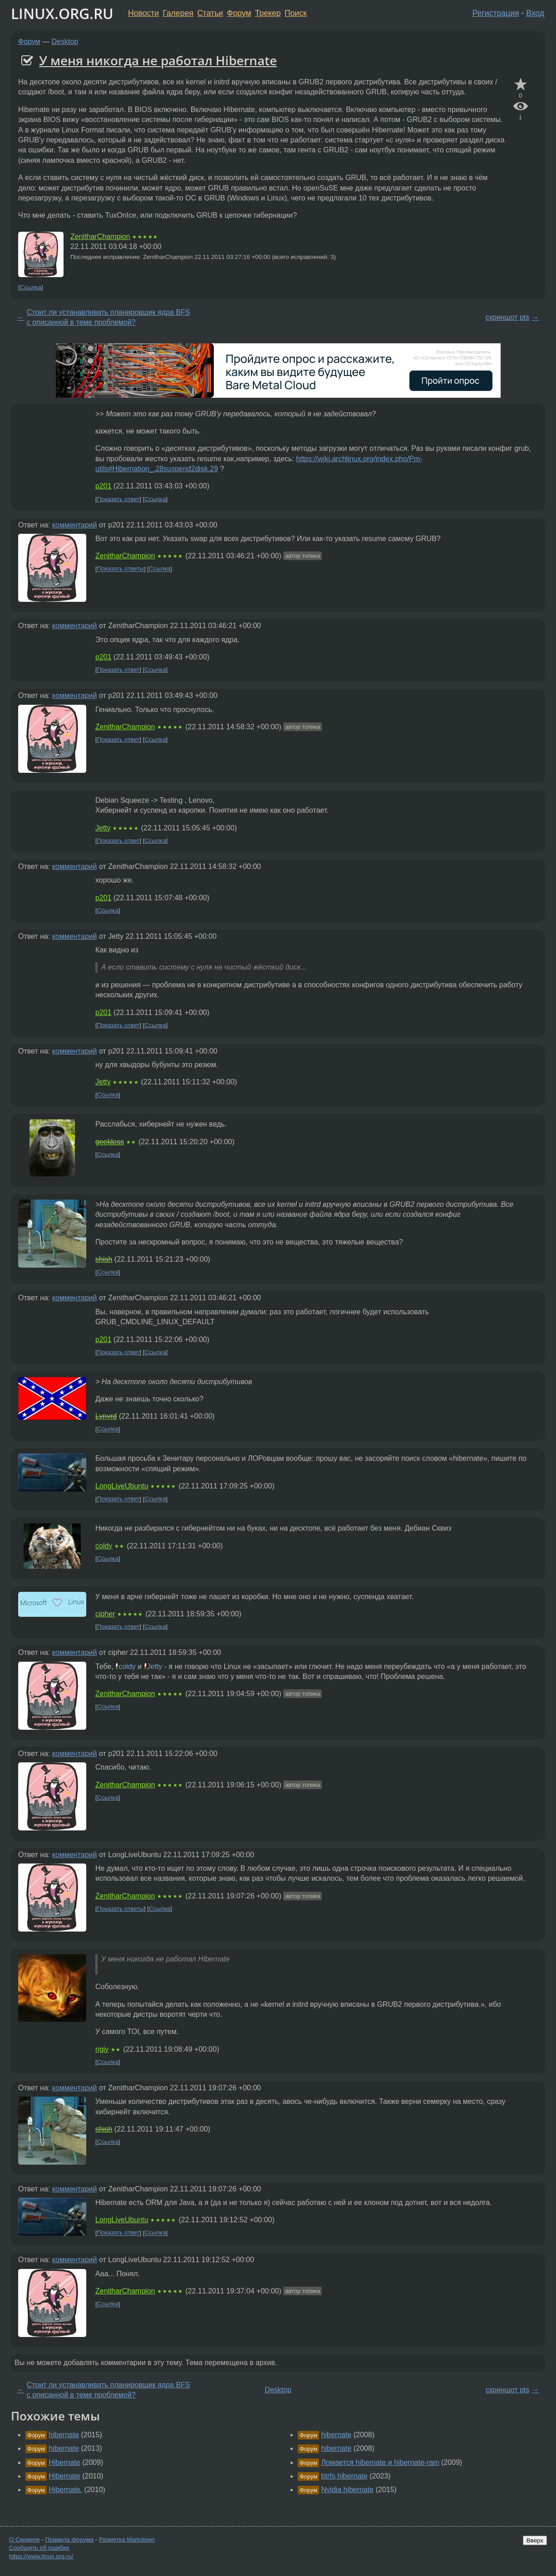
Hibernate (64, 2462)
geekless (109, 1142)
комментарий (74, 525)
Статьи (210, 13)
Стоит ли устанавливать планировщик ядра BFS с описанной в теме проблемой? (108, 317)
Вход (535, 13)
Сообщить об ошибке (39, 2547)
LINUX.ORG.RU (62, 13)
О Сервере (24, 2539)
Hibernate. (65, 2489)
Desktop (65, 41)
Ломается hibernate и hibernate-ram (380, 2462)
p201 (103, 486)
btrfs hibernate (344, 2476)
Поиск (296, 13)
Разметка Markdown (127, 2539)
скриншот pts (507, 317)
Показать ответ (118, 499)
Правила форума (69, 2539)
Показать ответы (120, 569)
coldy (103, 1546)
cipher (105, 1614)
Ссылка (30, 287)
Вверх (534, 2540)
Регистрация (495, 13)
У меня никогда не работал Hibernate (158, 60)
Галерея (178, 13)
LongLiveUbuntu (121, 1486)
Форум (239, 13)
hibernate (64, 2435)
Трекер (268, 13)
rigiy (101, 2049)
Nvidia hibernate (347, 2489)
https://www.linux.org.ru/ (41, 2556)
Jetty (103, 828)
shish (103, 1259)
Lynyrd (106, 1416)
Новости (143, 13)
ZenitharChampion (100, 236)
